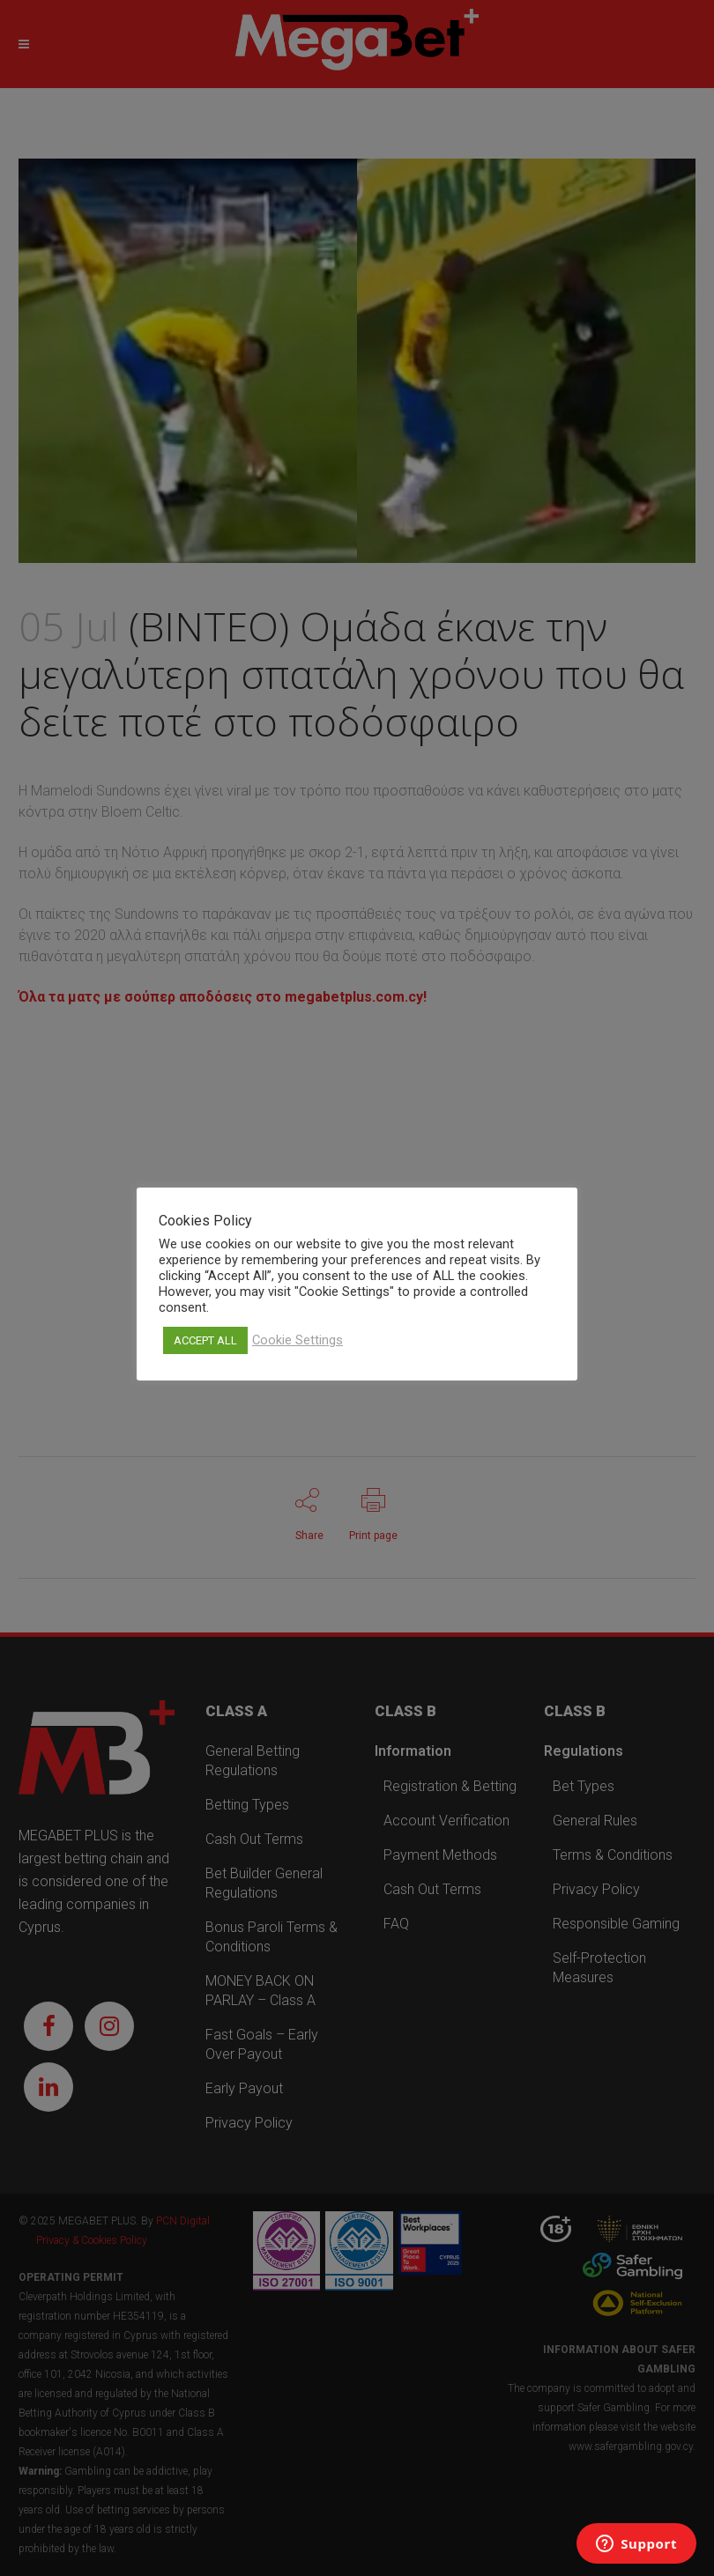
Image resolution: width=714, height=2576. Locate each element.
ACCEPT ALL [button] (205, 1340)
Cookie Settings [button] (297, 1340)
